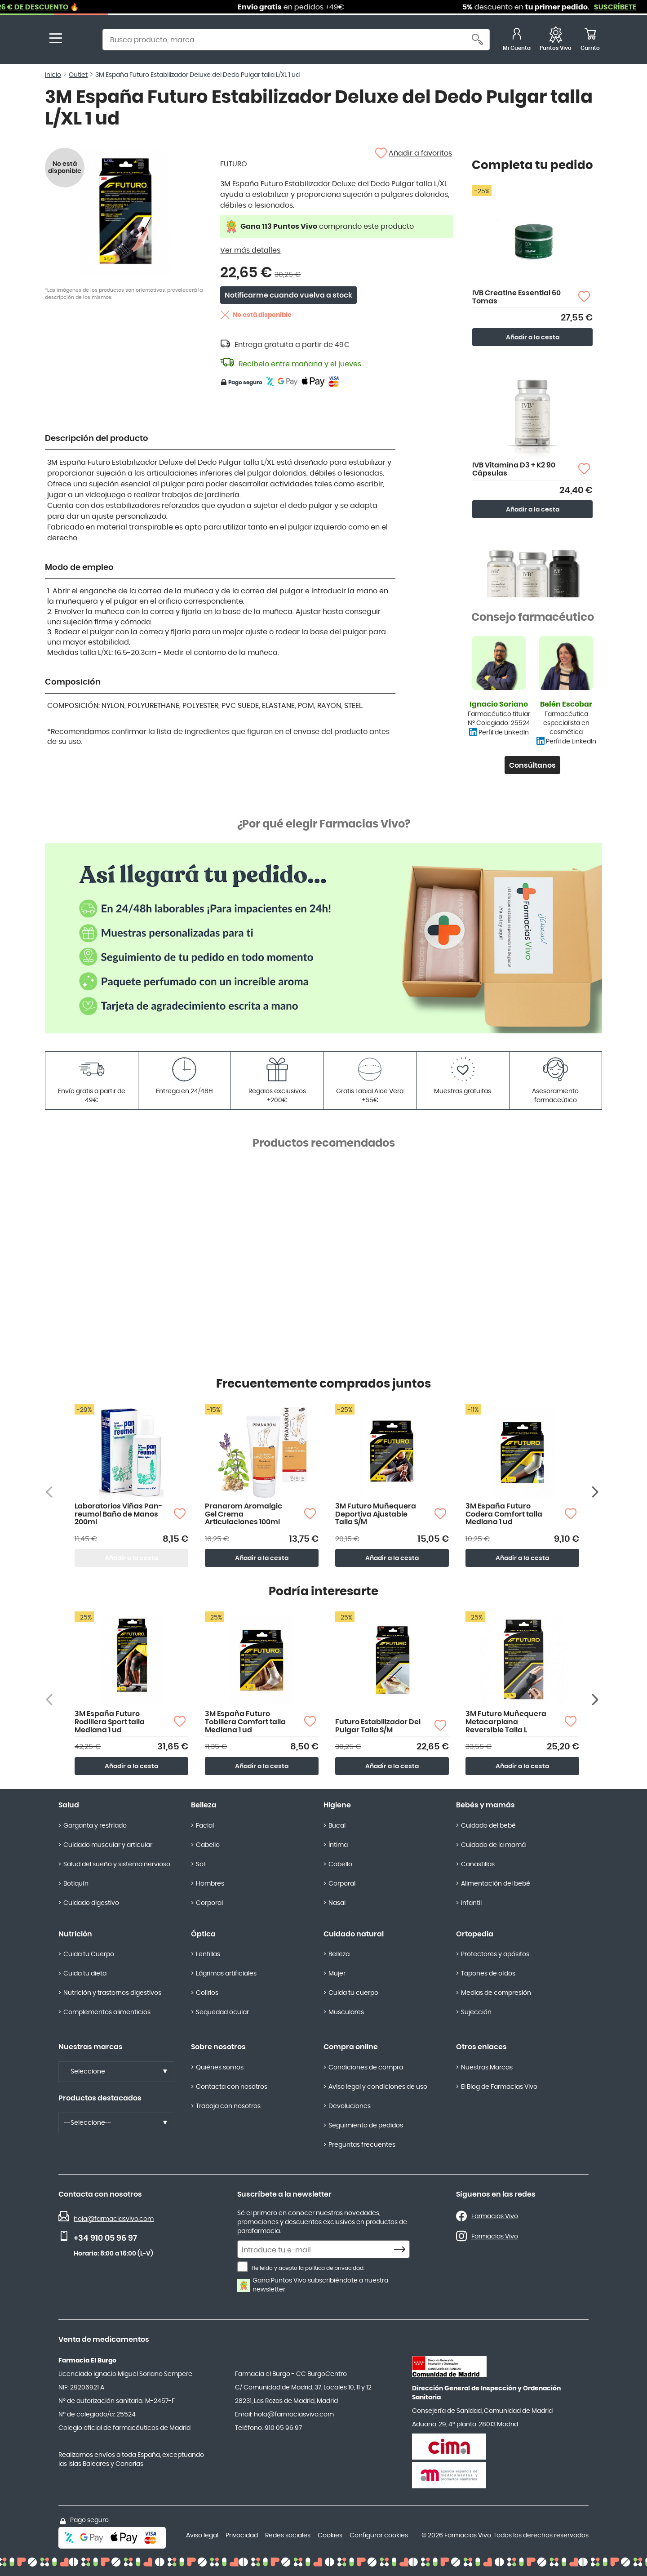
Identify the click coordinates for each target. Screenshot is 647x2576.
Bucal (337, 1826)
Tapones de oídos (488, 1974)
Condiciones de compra (365, 2067)
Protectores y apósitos (495, 1954)
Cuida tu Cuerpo (88, 1954)
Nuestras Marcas (487, 2067)
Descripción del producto (96, 439)
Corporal (209, 1903)
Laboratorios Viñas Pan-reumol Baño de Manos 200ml (118, 1514)
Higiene (337, 1805)
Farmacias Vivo (494, 2216)
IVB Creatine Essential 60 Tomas (516, 297)
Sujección (476, 2012)
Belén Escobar (566, 704)
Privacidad (242, 2535)
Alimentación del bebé (495, 1884)
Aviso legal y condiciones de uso (377, 2087)
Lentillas (208, 1954)
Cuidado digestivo (91, 1903)
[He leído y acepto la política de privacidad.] (242, 2266)
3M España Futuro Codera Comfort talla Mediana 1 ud (503, 1514)
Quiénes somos (220, 2067)
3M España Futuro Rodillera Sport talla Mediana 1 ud (110, 1721)
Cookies (330, 2535)
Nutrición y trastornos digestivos (112, 1993)
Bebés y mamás (485, 1805)
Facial (205, 1826)
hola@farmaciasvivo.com (114, 2219)
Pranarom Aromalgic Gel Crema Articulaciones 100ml (243, 1514)
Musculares (346, 2012)
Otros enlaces (481, 2047)
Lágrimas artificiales (226, 1974)
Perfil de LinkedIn (504, 733)
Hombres (210, 1884)
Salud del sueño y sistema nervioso (116, 1864)
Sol (200, 1864)
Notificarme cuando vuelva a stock (288, 295)
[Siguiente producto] (596, 1492)
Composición (73, 682)
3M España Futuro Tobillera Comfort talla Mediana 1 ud (245, 1721)
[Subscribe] (402, 2249)
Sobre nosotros (218, 2047)
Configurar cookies (379, 2535)
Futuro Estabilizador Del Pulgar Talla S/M (378, 1726)
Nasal (337, 1903)
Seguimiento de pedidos (365, 2125)
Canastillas (478, 1864)
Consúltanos (532, 765)
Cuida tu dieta (84, 1974)
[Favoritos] (556, 41)
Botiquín (76, 1884)
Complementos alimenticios (107, 2012)
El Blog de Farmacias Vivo (499, 2087)
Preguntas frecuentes (361, 2145)
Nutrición (75, 1934)
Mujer (337, 1974)
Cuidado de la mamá (493, 1845)
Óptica (203, 1934)
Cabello (208, 1845)
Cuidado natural (354, 1934)
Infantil (471, 1903)
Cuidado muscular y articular (107, 1845)
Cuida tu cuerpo (353, 1993)
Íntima (338, 1845)
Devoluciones (349, 2106)
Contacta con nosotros (231, 2087)
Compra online (351, 2047)
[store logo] (80, 41)
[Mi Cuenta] (517, 41)
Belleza (204, 1805)
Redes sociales (287, 2535)
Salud (68, 1805)
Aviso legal (202, 2535)
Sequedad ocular (222, 2012)
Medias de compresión (496, 1993)
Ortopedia (474, 1934)
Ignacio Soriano (499, 704)
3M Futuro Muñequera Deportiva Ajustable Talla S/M (375, 1514)
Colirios (207, 1993)
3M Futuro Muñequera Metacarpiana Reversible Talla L (505, 1721)
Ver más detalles (250, 250)
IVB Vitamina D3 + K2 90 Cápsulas (513, 469)
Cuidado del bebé (488, 1826)
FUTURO (233, 164)
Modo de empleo (79, 568)
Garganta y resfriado (95, 1826)
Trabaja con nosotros (228, 2106)
